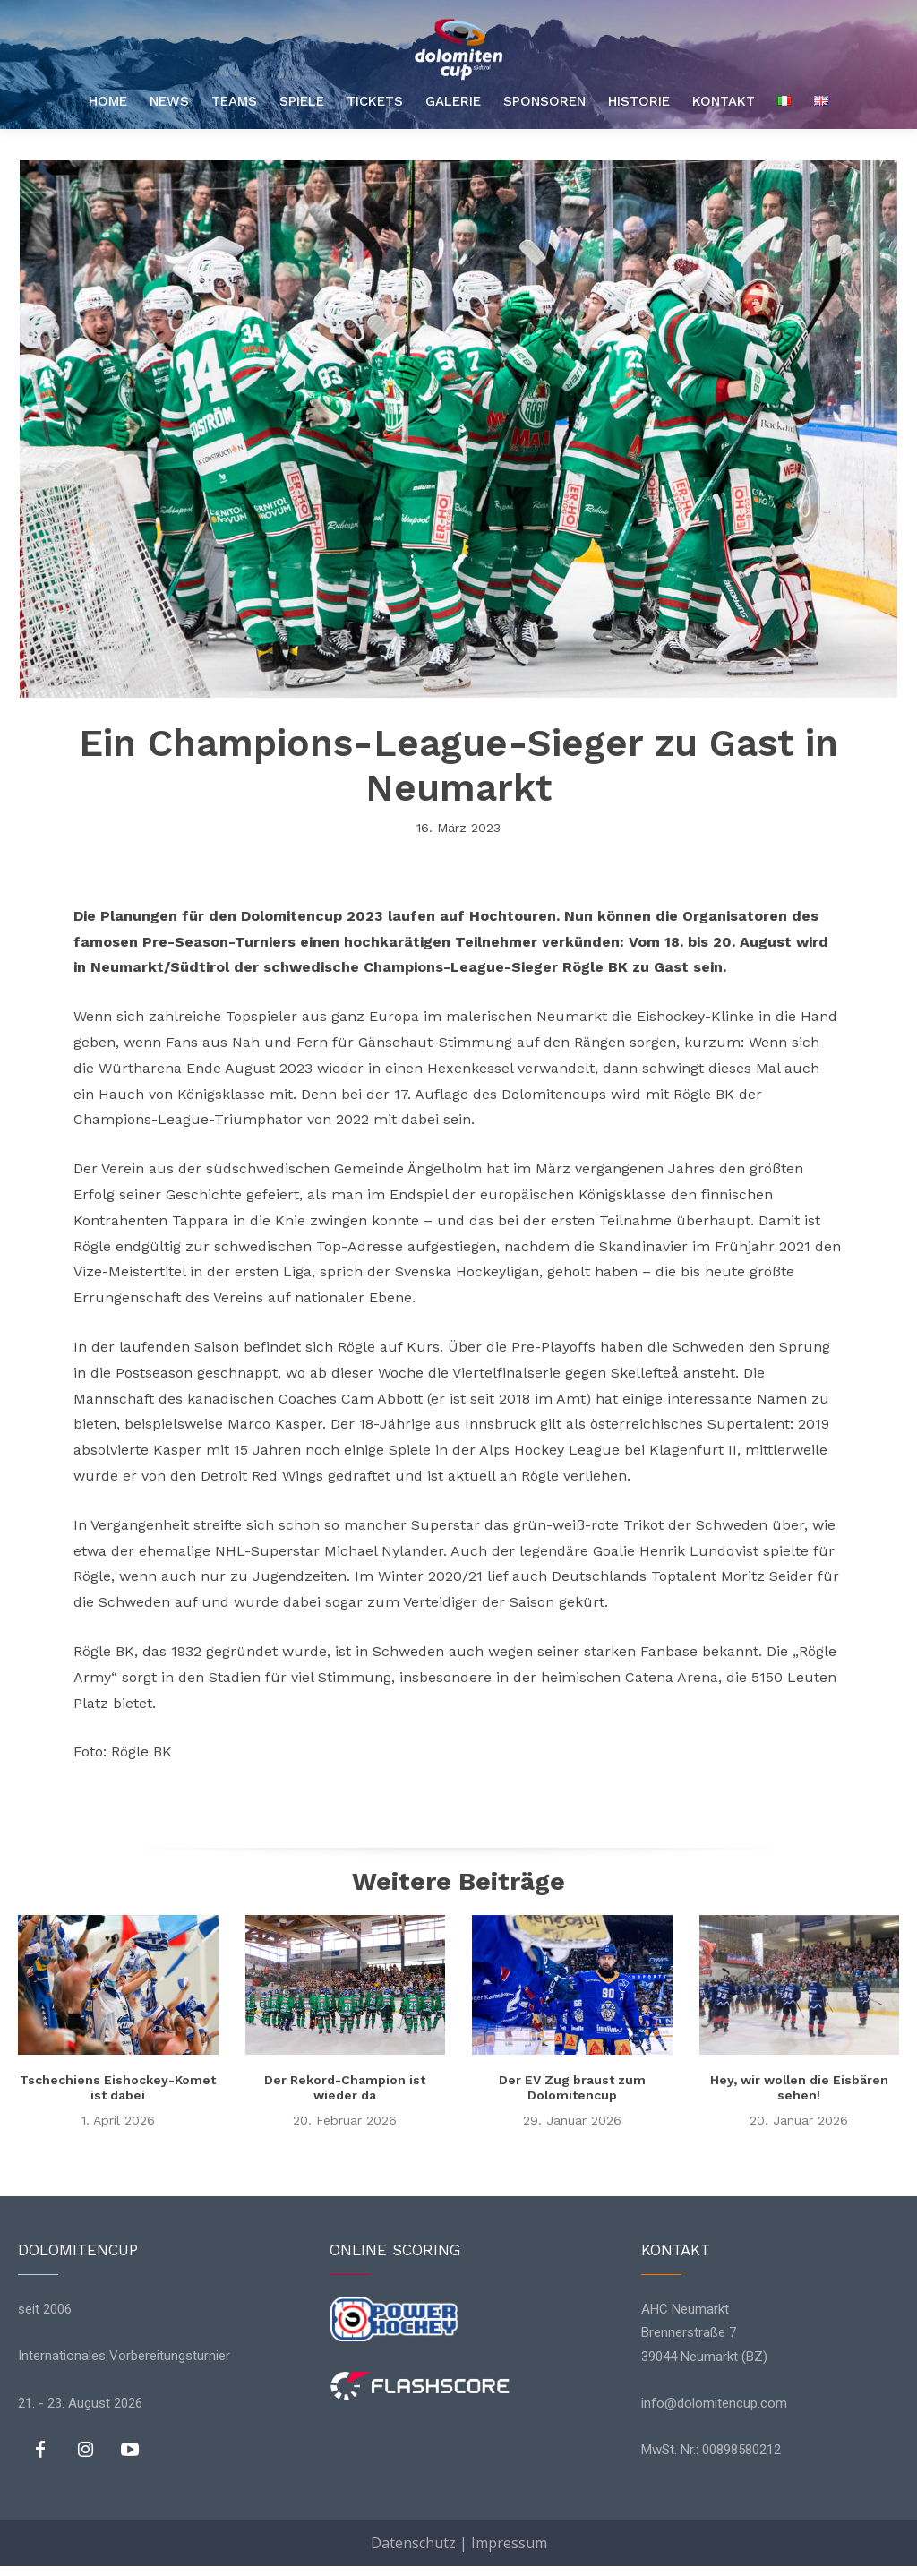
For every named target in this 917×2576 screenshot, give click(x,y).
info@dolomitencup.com (714, 2402)
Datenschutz (413, 2543)
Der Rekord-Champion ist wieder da (344, 2087)
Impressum (509, 2543)
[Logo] (458, 49)
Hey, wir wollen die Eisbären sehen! (799, 2087)
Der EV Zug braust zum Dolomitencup (572, 2087)
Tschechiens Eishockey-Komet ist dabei (118, 2087)
